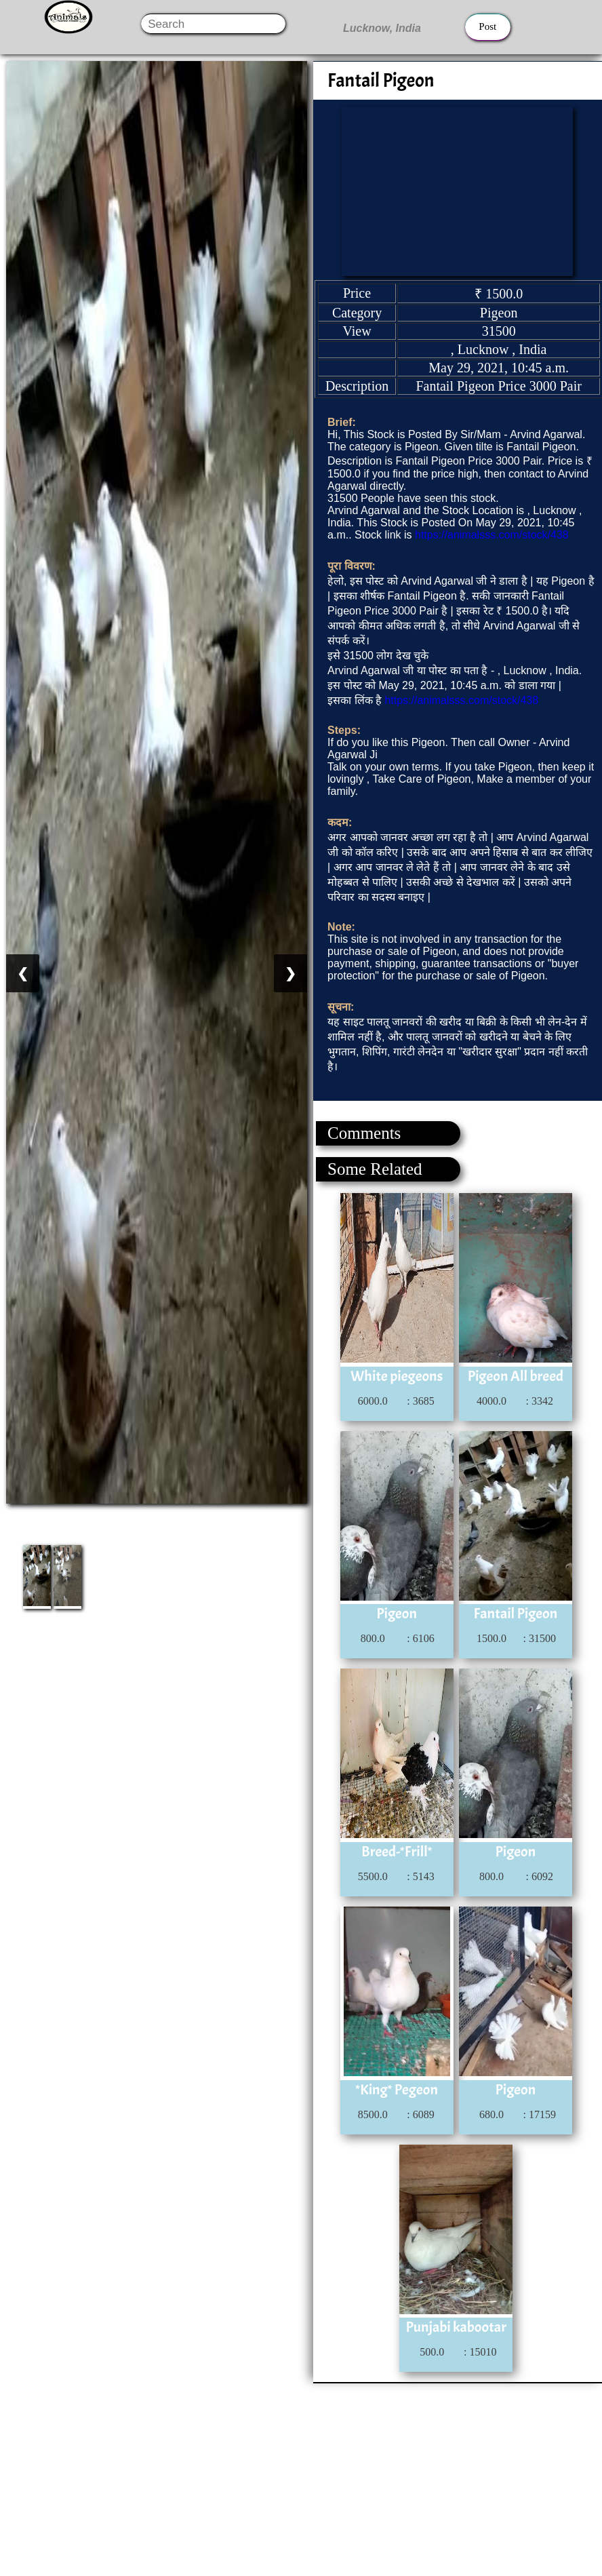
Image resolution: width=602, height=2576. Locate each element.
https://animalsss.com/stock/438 (492, 535)
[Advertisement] (300, 2478)
